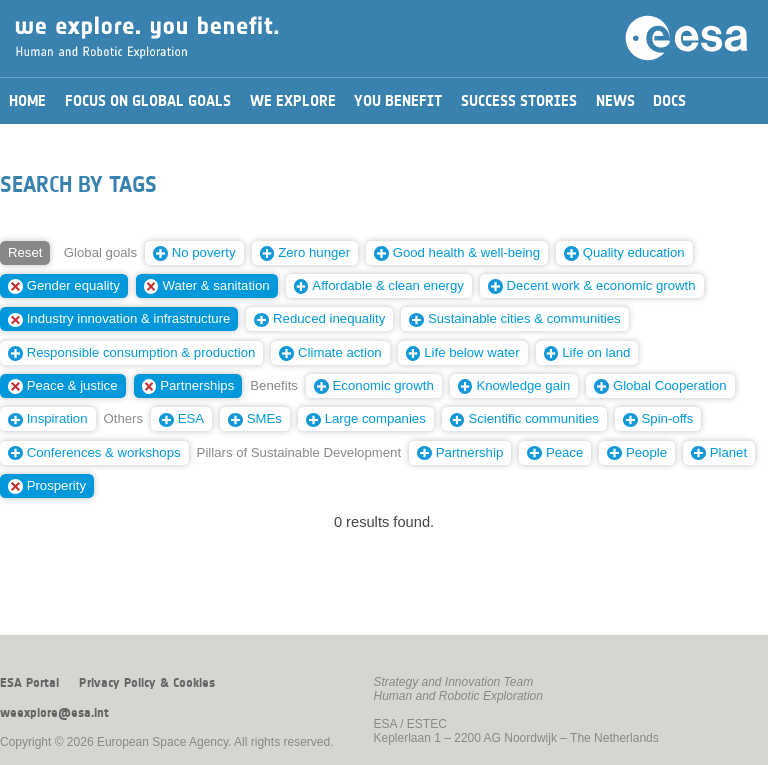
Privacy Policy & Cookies (147, 683)
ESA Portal (29, 683)
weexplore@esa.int (54, 713)
